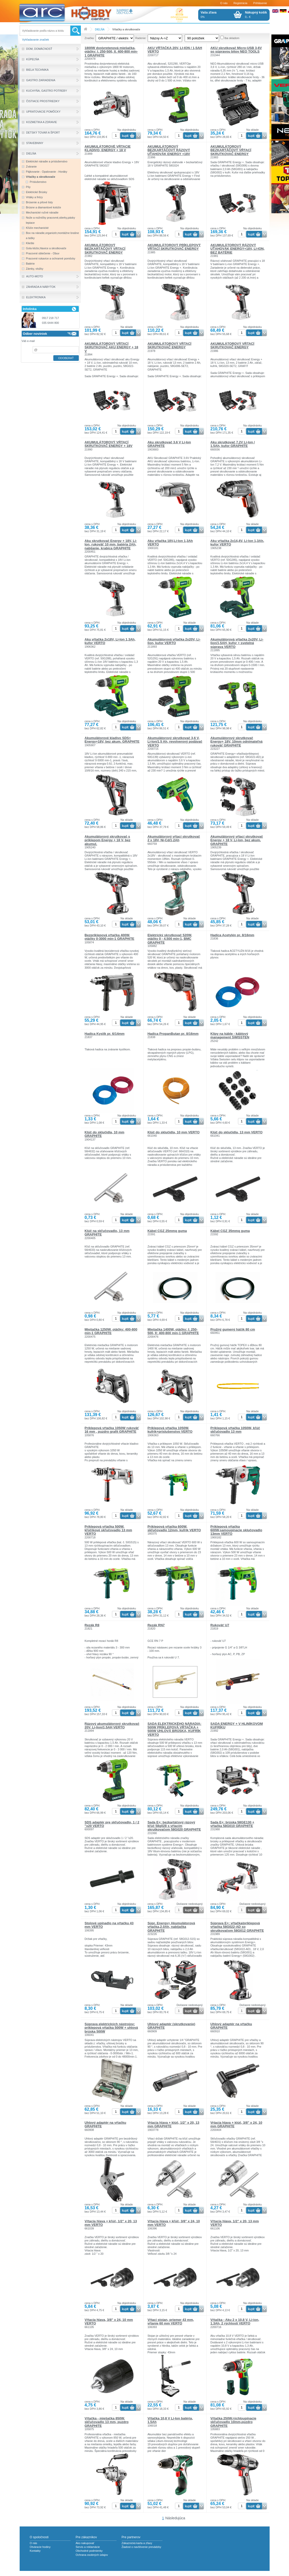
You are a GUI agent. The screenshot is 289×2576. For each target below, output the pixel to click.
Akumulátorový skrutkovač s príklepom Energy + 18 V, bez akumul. (108, 840)
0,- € (256, 14)
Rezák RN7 (156, 1625)
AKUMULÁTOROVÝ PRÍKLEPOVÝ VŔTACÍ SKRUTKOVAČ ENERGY (174, 247)
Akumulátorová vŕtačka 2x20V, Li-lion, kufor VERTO (173, 641)
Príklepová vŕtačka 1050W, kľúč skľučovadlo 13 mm (235, 1429)
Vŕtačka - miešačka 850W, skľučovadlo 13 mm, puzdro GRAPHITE (107, 2422)
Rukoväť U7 (219, 1625)
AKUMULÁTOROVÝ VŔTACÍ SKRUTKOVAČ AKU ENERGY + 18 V (111, 347)
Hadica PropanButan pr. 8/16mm (172, 1034)
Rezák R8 (92, 1625)
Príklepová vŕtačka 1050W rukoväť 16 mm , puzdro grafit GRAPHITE (112, 1429)
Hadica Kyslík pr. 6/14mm (105, 1034)
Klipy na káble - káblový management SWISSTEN (229, 1035)
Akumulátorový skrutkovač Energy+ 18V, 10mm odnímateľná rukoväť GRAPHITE (236, 741)
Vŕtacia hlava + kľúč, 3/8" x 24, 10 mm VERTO (173, 2223)
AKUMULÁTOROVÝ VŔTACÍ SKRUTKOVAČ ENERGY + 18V (109, 444)
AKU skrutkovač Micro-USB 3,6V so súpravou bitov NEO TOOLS (236, 49)
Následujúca (175, 2518)
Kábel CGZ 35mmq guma (230, 1231)
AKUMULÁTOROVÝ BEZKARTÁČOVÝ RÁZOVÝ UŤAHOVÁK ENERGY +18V (168, 150)
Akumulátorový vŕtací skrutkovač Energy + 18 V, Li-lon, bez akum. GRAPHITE (236, 840)
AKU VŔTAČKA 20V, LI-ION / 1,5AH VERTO (174, 49)
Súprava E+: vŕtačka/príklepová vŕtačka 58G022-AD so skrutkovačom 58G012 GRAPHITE (237, 1926)
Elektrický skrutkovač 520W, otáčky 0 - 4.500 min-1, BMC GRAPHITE (169, 938)
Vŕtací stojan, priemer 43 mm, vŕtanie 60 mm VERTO (170, 2321)
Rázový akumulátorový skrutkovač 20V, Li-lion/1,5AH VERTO (112, 1725)
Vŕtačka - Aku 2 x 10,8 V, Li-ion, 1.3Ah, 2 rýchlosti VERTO (234, 2321)
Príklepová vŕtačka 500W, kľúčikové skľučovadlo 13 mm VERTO (108, 1530)
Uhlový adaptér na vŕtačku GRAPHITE (231, 2025)
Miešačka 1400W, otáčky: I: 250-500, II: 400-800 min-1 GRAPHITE (173, 1331)
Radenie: (140, 38)
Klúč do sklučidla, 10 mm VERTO (173, 1132)
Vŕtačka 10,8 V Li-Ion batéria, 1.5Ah (170, 2420)
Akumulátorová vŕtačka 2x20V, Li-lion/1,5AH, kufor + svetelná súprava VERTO (236, 643)
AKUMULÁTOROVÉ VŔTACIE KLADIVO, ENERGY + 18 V (108, 148)
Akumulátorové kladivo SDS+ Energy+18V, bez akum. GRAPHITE (112, 739)
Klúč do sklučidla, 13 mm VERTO (236, 1132)
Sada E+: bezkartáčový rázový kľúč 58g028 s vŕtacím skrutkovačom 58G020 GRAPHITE (174, 1826)
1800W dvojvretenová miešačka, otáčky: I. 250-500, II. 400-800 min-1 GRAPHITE (111, 51)
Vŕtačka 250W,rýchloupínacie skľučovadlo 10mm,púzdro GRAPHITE (233, 2422)
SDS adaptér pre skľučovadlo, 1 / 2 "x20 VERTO (112, 1824)
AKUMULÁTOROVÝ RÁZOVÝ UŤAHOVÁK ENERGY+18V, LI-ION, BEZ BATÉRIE (237, 248)
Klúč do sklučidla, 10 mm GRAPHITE (104, 1134)
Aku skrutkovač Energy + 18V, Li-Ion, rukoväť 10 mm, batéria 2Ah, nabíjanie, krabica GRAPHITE (111, 544)
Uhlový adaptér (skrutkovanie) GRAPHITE (171, 2025)
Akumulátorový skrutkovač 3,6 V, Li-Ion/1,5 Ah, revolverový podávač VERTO (174, 741)
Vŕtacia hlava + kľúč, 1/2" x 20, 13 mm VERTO (111, 2223)
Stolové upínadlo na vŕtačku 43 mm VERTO (109, 1925)
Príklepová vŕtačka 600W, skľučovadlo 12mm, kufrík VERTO (174, 1528)
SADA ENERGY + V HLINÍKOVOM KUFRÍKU (236, 1725)
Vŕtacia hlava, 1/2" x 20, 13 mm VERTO (234, 2223)
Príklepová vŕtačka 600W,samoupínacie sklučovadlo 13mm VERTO (236, 1530)
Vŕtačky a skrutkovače (126, 29)
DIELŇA (99, 29)
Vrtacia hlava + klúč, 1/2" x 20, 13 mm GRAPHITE (173, 2124)
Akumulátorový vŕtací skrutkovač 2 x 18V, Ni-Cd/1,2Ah (173, 838)
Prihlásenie (260, 3)
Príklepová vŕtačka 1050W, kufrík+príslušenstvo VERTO (169, 1429)
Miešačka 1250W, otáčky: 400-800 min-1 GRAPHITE (111, 1331)
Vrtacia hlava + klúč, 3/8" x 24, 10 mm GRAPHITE (236, 2124)
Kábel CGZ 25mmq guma (167, 1231)
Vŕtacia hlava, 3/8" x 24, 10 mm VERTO (109, 2321)
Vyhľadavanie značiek (35, 39)
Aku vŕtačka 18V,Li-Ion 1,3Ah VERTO (170, 542)
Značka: (90, 38)
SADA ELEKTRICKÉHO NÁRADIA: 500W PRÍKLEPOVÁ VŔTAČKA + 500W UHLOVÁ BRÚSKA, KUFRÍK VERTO (174, 1729)
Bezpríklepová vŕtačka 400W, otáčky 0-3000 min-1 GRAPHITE (109, 937)
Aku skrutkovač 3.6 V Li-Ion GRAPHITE (169, 444)
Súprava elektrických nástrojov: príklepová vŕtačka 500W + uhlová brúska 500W (111, 2027)
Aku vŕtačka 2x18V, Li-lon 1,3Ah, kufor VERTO (110, 641)
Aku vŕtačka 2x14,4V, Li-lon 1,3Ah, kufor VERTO (237, 542)
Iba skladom (232, 38)
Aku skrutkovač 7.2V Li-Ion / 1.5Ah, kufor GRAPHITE (232, 444)
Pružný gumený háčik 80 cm (232, 1329)
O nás (224, 3)
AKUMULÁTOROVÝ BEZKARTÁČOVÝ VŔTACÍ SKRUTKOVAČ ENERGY (230, 150)
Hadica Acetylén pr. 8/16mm (232, 935)
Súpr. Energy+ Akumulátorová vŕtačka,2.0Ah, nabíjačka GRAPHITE (171, 1926)
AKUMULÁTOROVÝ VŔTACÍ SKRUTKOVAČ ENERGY (169, 345)
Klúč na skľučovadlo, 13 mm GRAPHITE (107, 1232)
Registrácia (240, 3)
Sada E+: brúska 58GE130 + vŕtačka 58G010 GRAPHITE (232, 1824)
